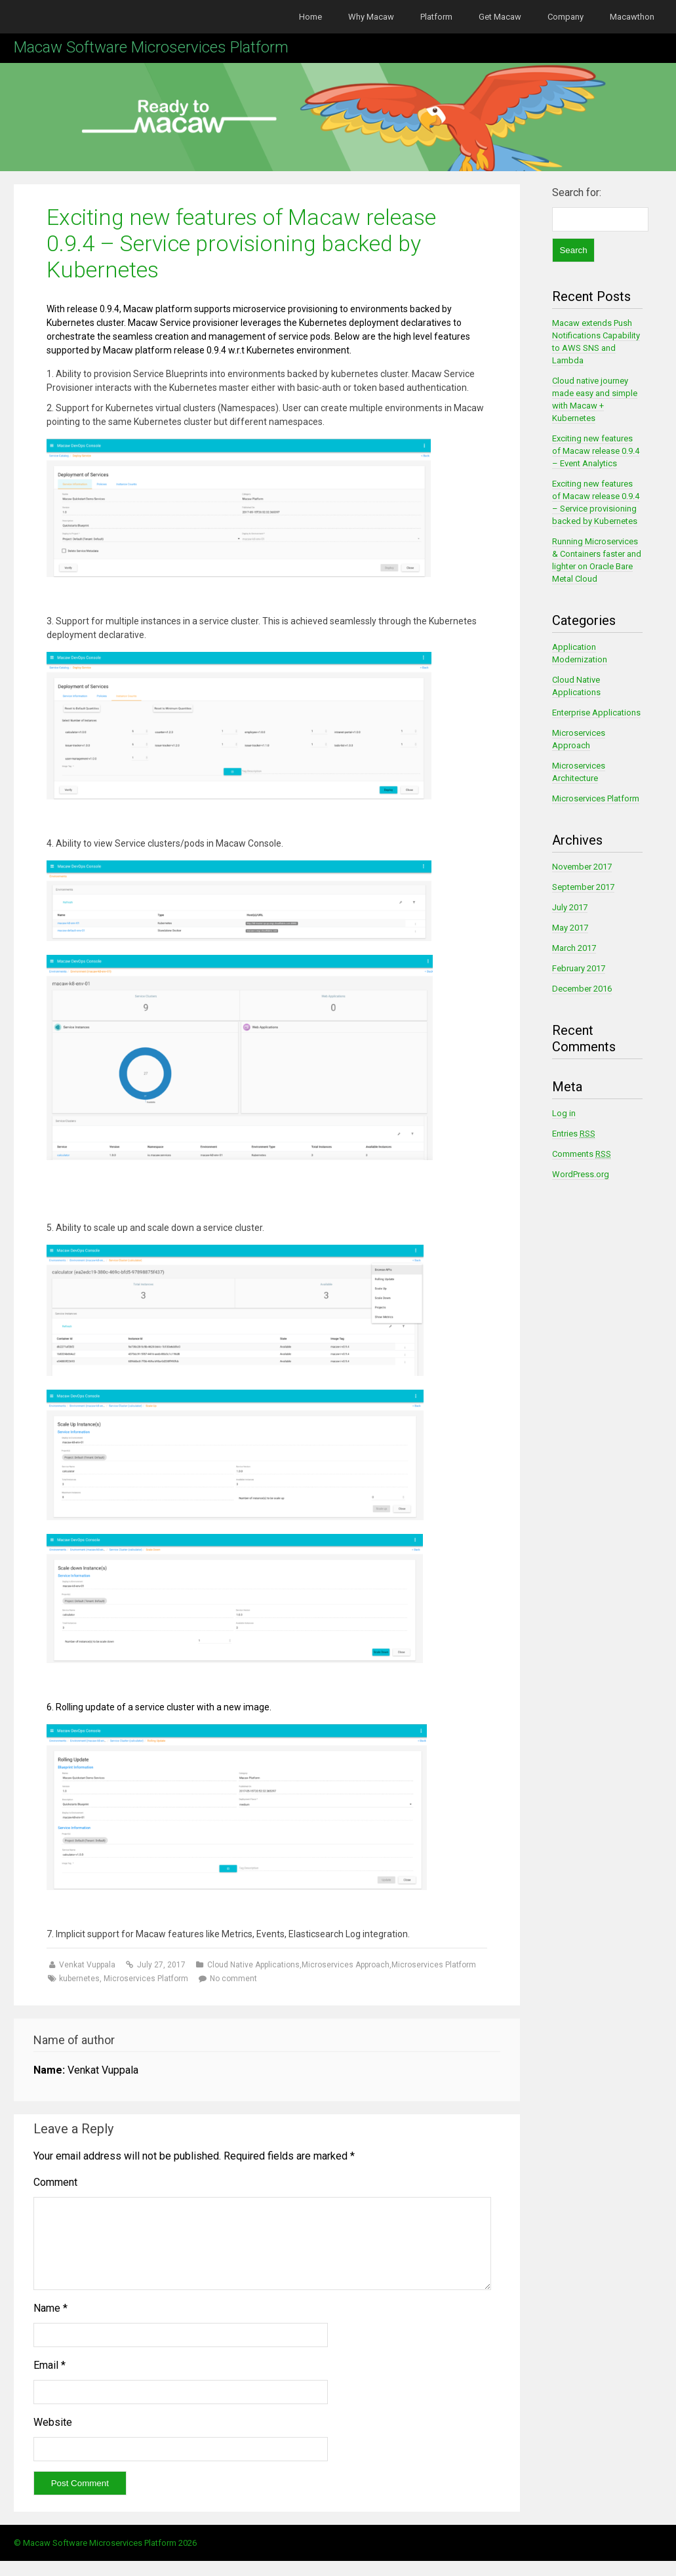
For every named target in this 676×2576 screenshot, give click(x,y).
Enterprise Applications (596, 712)
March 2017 (574, 948)
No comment (233, 1978)
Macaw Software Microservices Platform (151, 47)
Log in (564, 1113)
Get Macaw (500, 17)
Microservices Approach (345, 1964)
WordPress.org (580, 1174)
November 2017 (582, 867)
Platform (436, 17)
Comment (55, 2182)
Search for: (576, 192)
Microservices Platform (433, 1964)
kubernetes (79, 1978)
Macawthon (632, 17)
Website (52, 2438)
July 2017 (569, 907)
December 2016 (582, 989)
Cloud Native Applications (253, 1964)
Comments (581, 1154)
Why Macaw (371, 17)
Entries (573, 1133)
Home (310, 17)
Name (50, 2324)
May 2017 (570, 928)
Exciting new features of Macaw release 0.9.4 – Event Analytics (595, 450)
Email (49, 2381)
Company (565, 17)
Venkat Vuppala (88, 1964)
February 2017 (578, 968)
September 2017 (583, 887)
